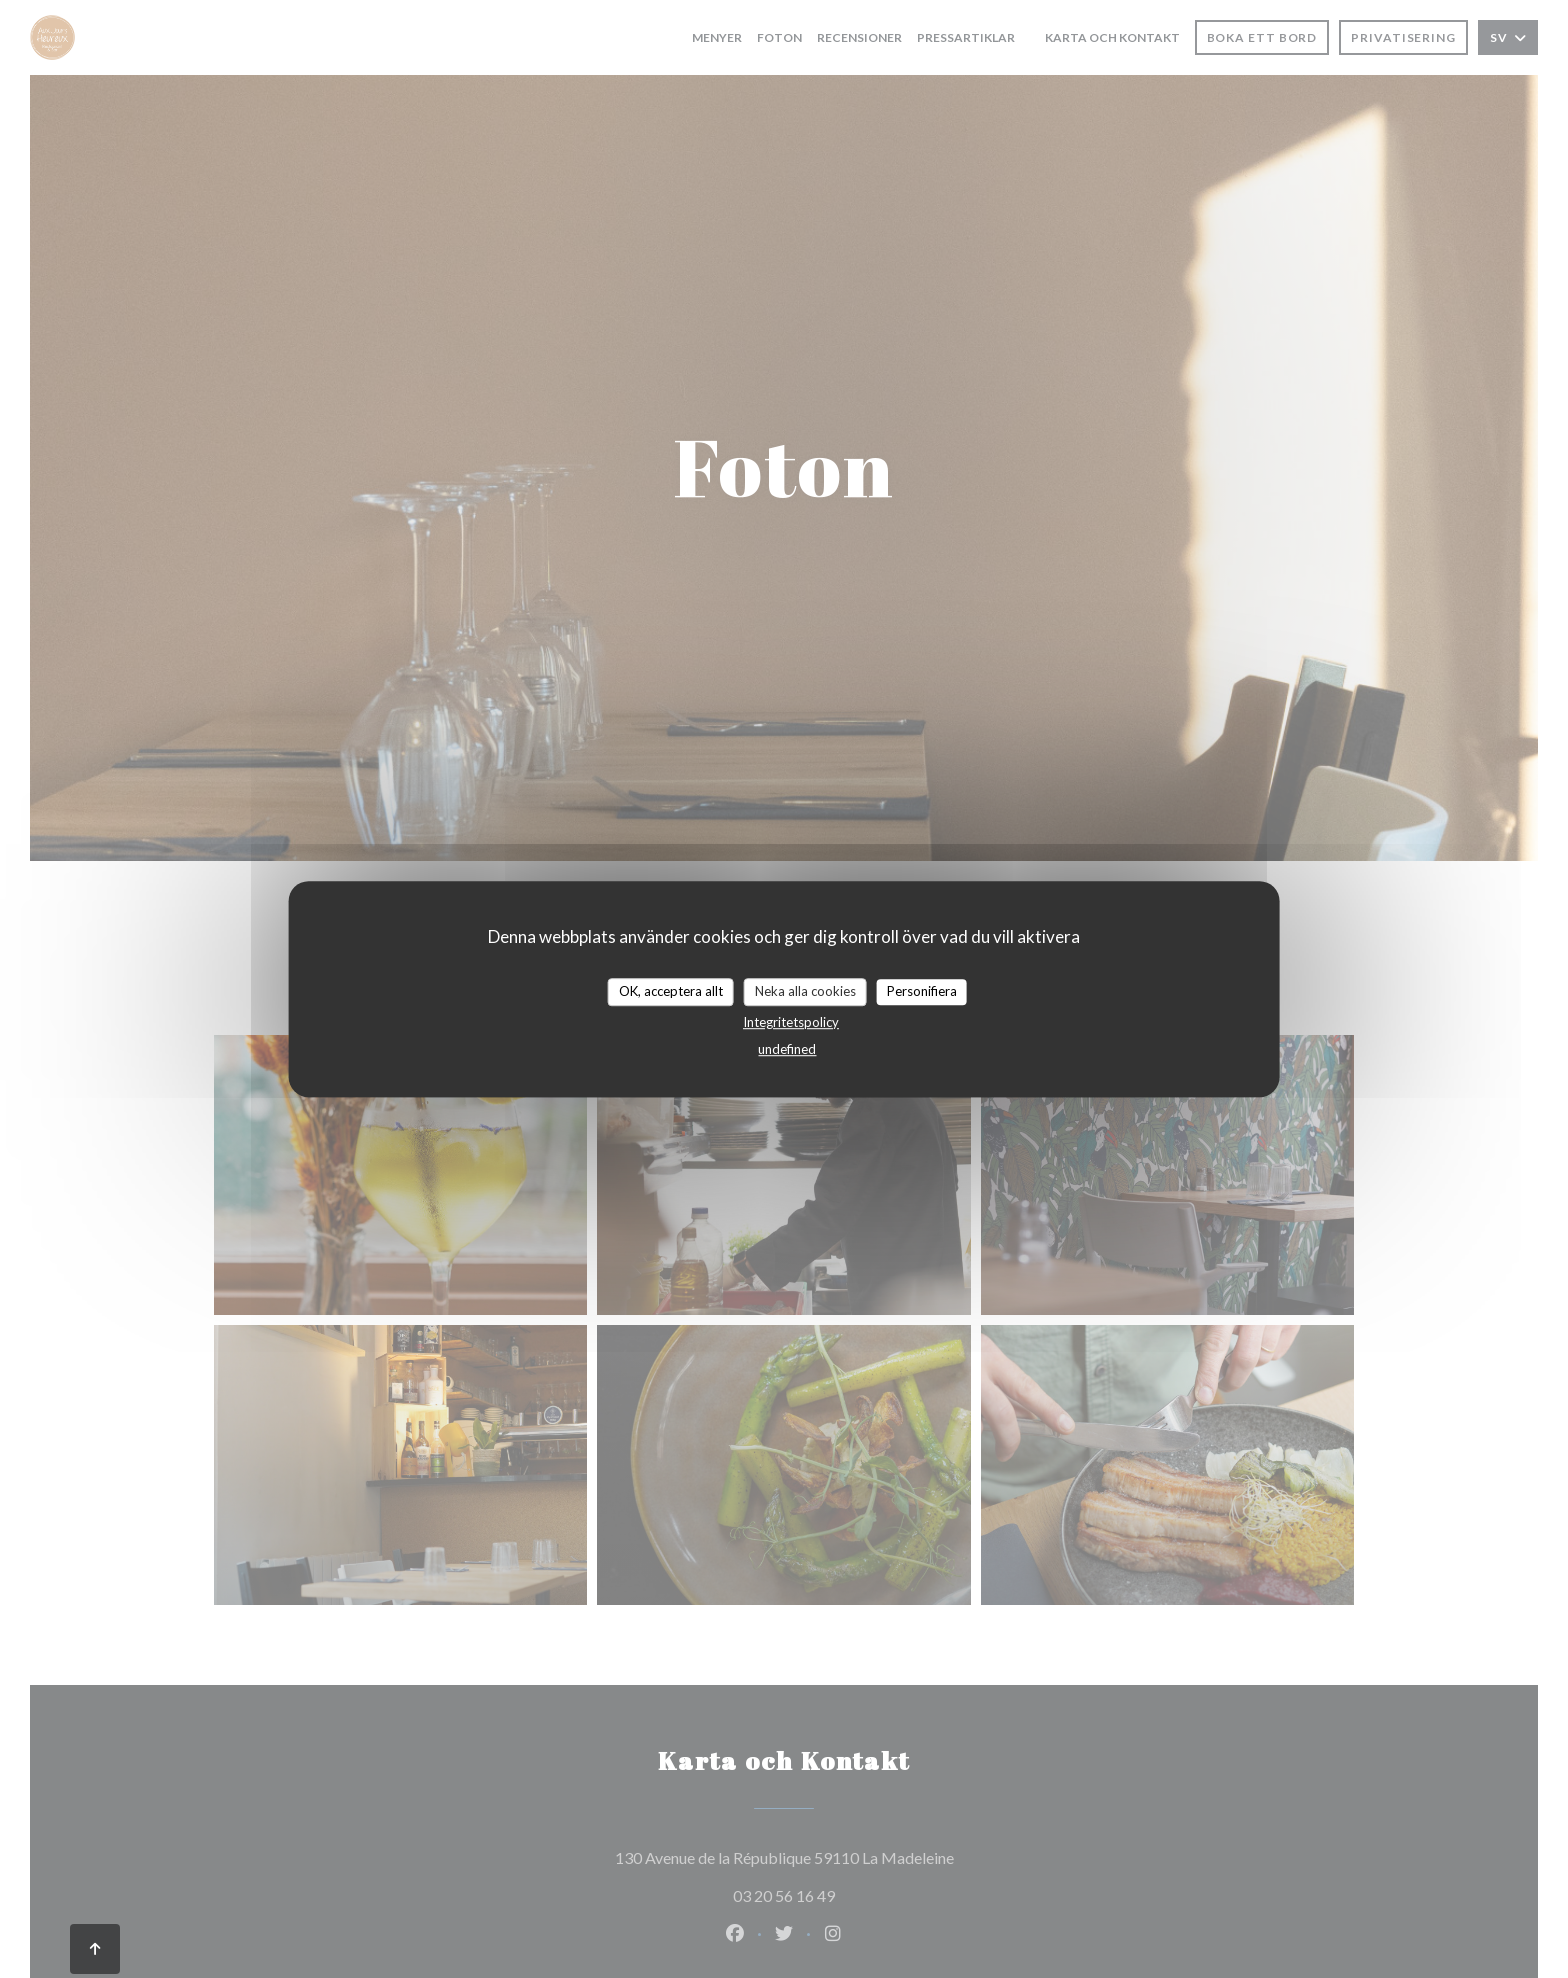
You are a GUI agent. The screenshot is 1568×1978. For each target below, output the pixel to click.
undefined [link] (787, 1049)
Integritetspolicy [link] (791, 1022)
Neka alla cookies (805, 991)
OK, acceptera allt (671, 991)
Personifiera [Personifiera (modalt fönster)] (922, 991)
